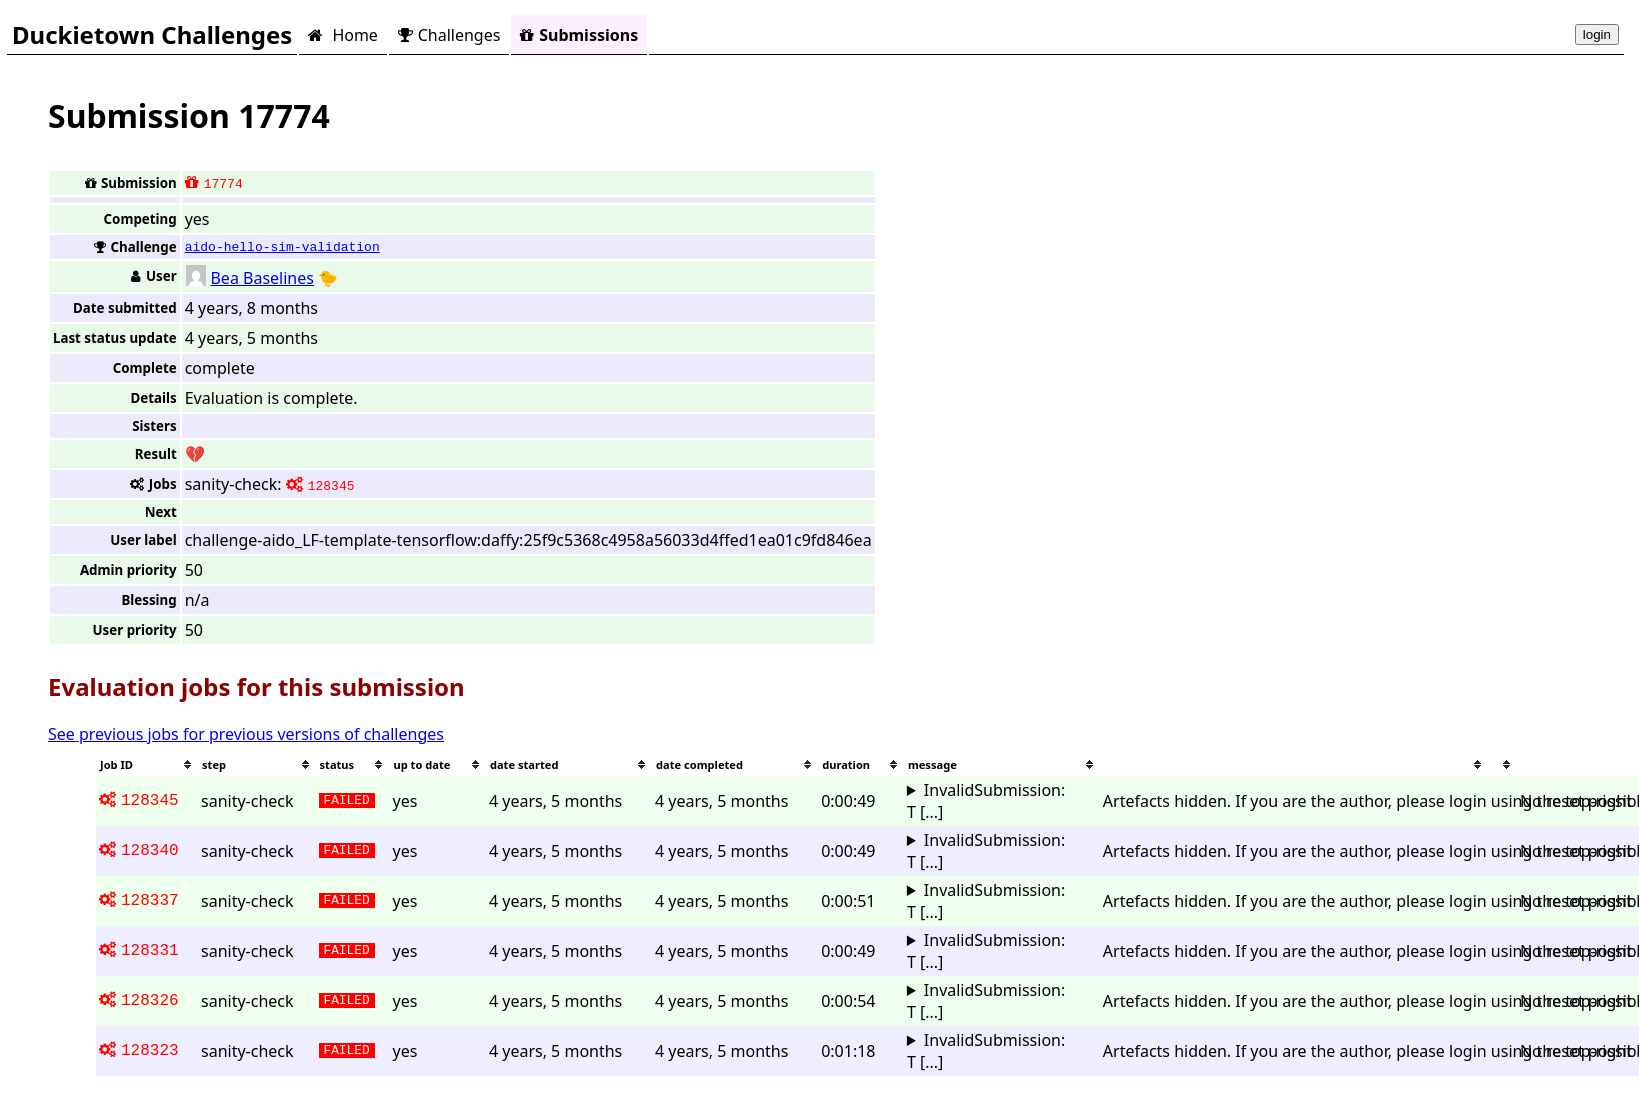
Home (342, 35)
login (1597, 34)
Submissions (579, 35)
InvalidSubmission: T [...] (986, 801)
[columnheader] (147, 764)
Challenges (449, 35)
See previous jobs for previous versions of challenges (246, 734)
